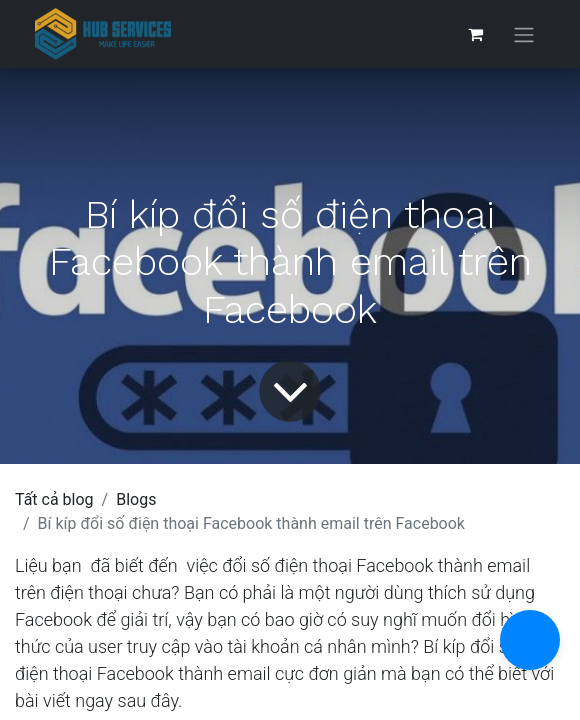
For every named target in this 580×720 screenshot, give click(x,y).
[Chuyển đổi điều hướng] (524, 34)
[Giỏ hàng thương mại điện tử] (475, 34)
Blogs (136, 499)
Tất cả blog (54, 499)
